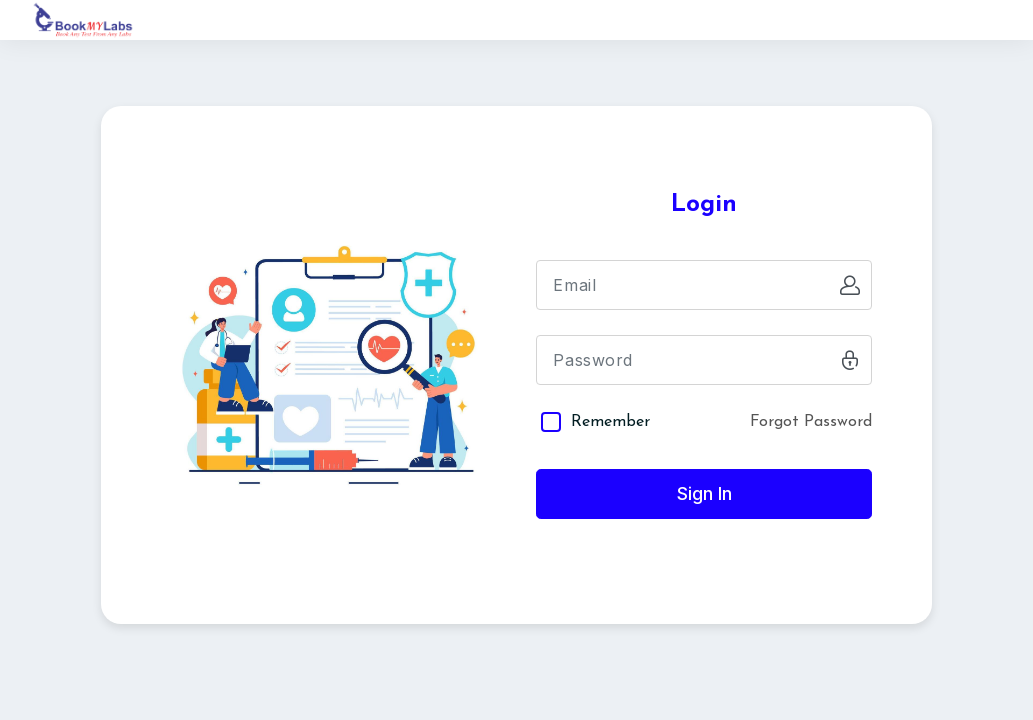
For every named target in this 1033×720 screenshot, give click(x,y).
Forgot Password (811, 422)
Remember (610, 422)
